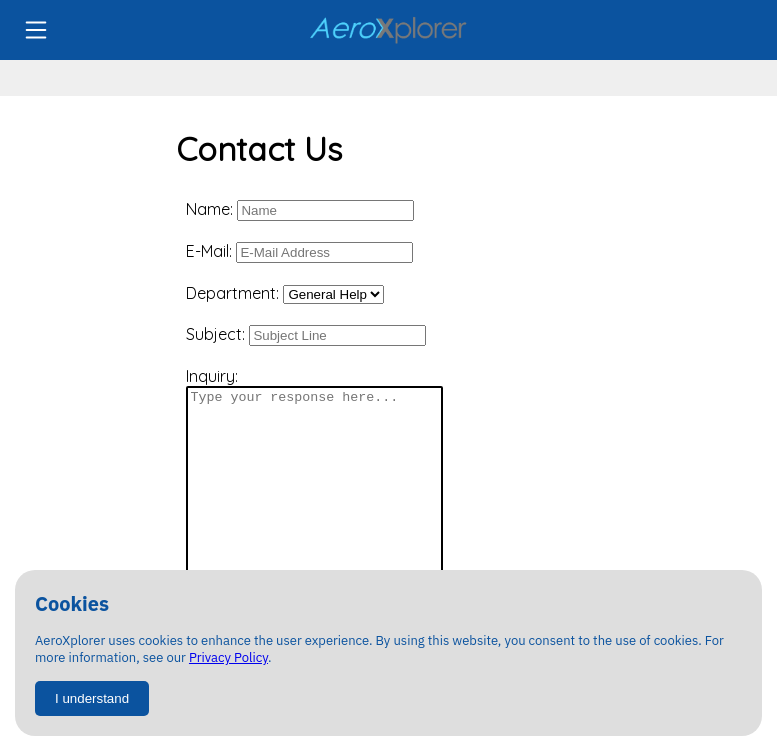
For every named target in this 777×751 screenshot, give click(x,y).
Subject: (306, 335)
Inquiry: (314, 476)
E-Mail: (299, 252)
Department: (285, 293)
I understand (92, 698)
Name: (300, 210)
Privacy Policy (228, 657)
